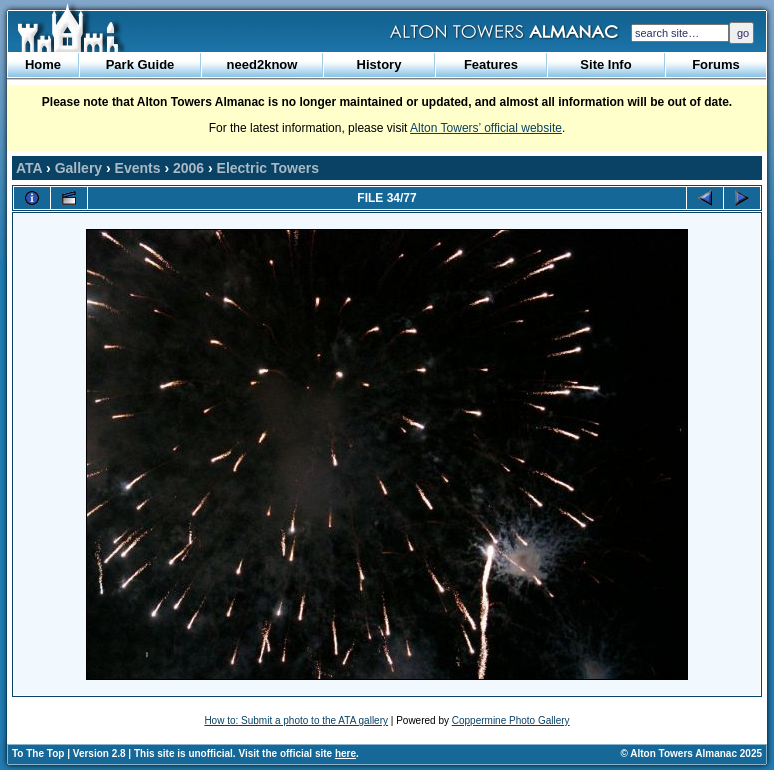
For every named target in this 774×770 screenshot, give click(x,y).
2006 (188, 168)
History (379, 64)
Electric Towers (268, 168)
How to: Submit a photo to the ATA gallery (296, 720)
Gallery (78, 168)
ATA (29, 168)
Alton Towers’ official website (486, 128)
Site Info (605, 64)
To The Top (38, 753)
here (345, 753)
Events (138, 168)
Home (43, 64)
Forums (716, 64)
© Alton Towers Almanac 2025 (691, 753)
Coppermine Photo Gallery (511, 720)
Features (491, 64)
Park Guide (140, 64)
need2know (262, 64)
